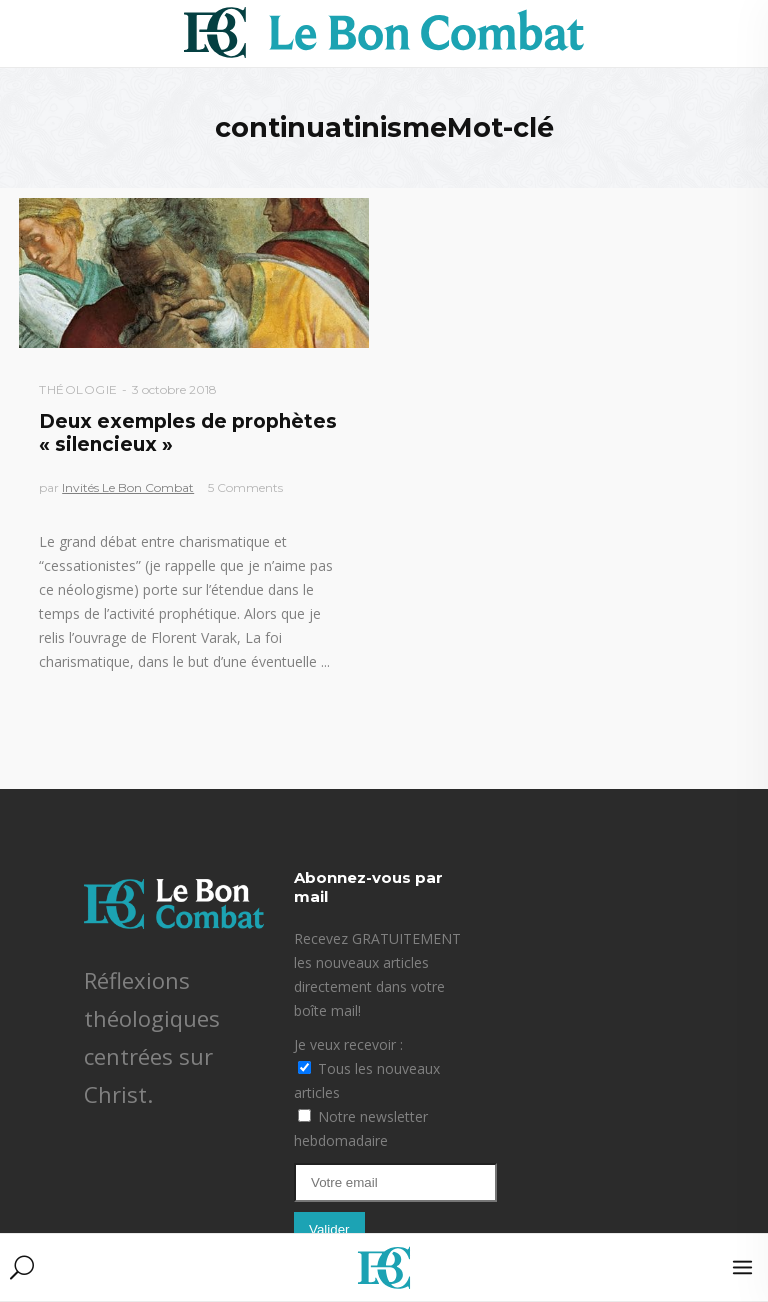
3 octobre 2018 (174, 389)
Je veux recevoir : (348, 1044)
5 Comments (245, 487)
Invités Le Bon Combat (128, 487)
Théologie (78, 389)
